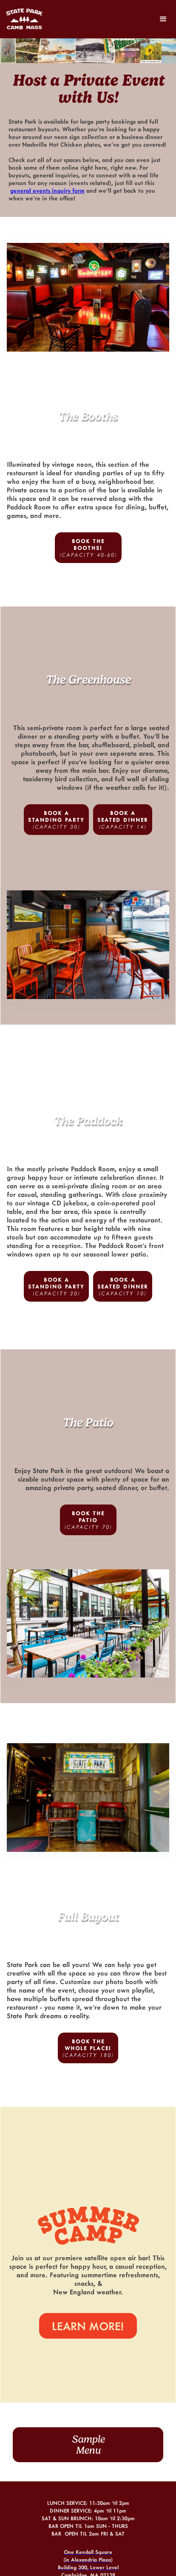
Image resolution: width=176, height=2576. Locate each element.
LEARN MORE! (88, 2325)
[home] (27, 19)
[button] (163, 19)
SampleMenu (88, 2444)
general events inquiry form (47, 190)
